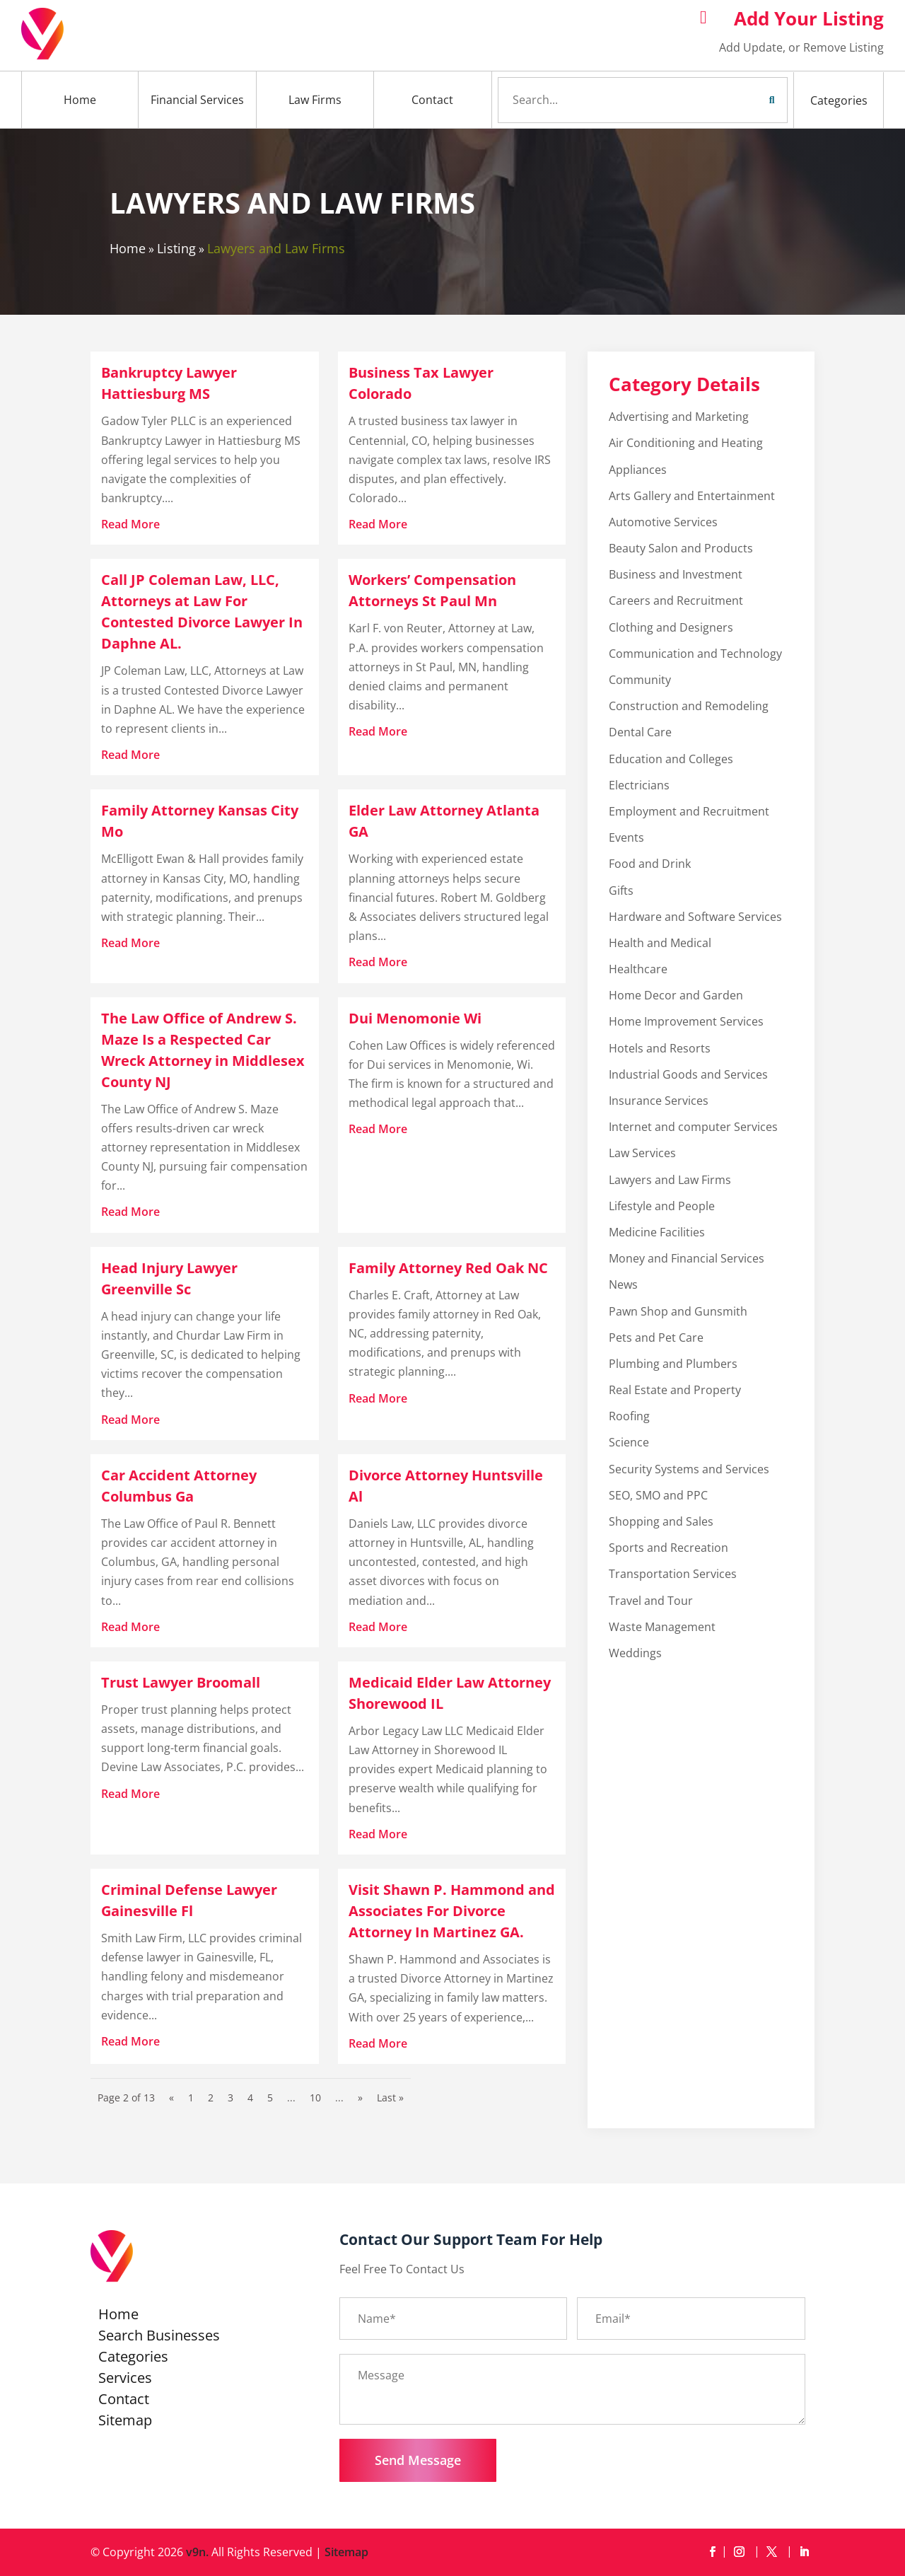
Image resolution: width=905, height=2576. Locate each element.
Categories (839, 100)
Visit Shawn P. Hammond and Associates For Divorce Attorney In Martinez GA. (452, 1911)
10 (315, 2097)
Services (125, 2380)
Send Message (418, 2460)
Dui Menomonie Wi (415, 1018)
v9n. (197, 2552)
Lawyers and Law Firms (276, 248)
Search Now (745, 100)
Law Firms (314, 100)
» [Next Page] (360, 2097)
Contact (432, 100)
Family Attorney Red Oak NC (448, 1267)
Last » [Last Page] (390, 2097)
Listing (176, 248)
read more (130, 524)
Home (80, 100)
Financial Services (197, 100)
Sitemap (125, 2422)
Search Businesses (159, 2338)
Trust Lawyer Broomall (180, 1682)
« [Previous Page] (171, 2097)
